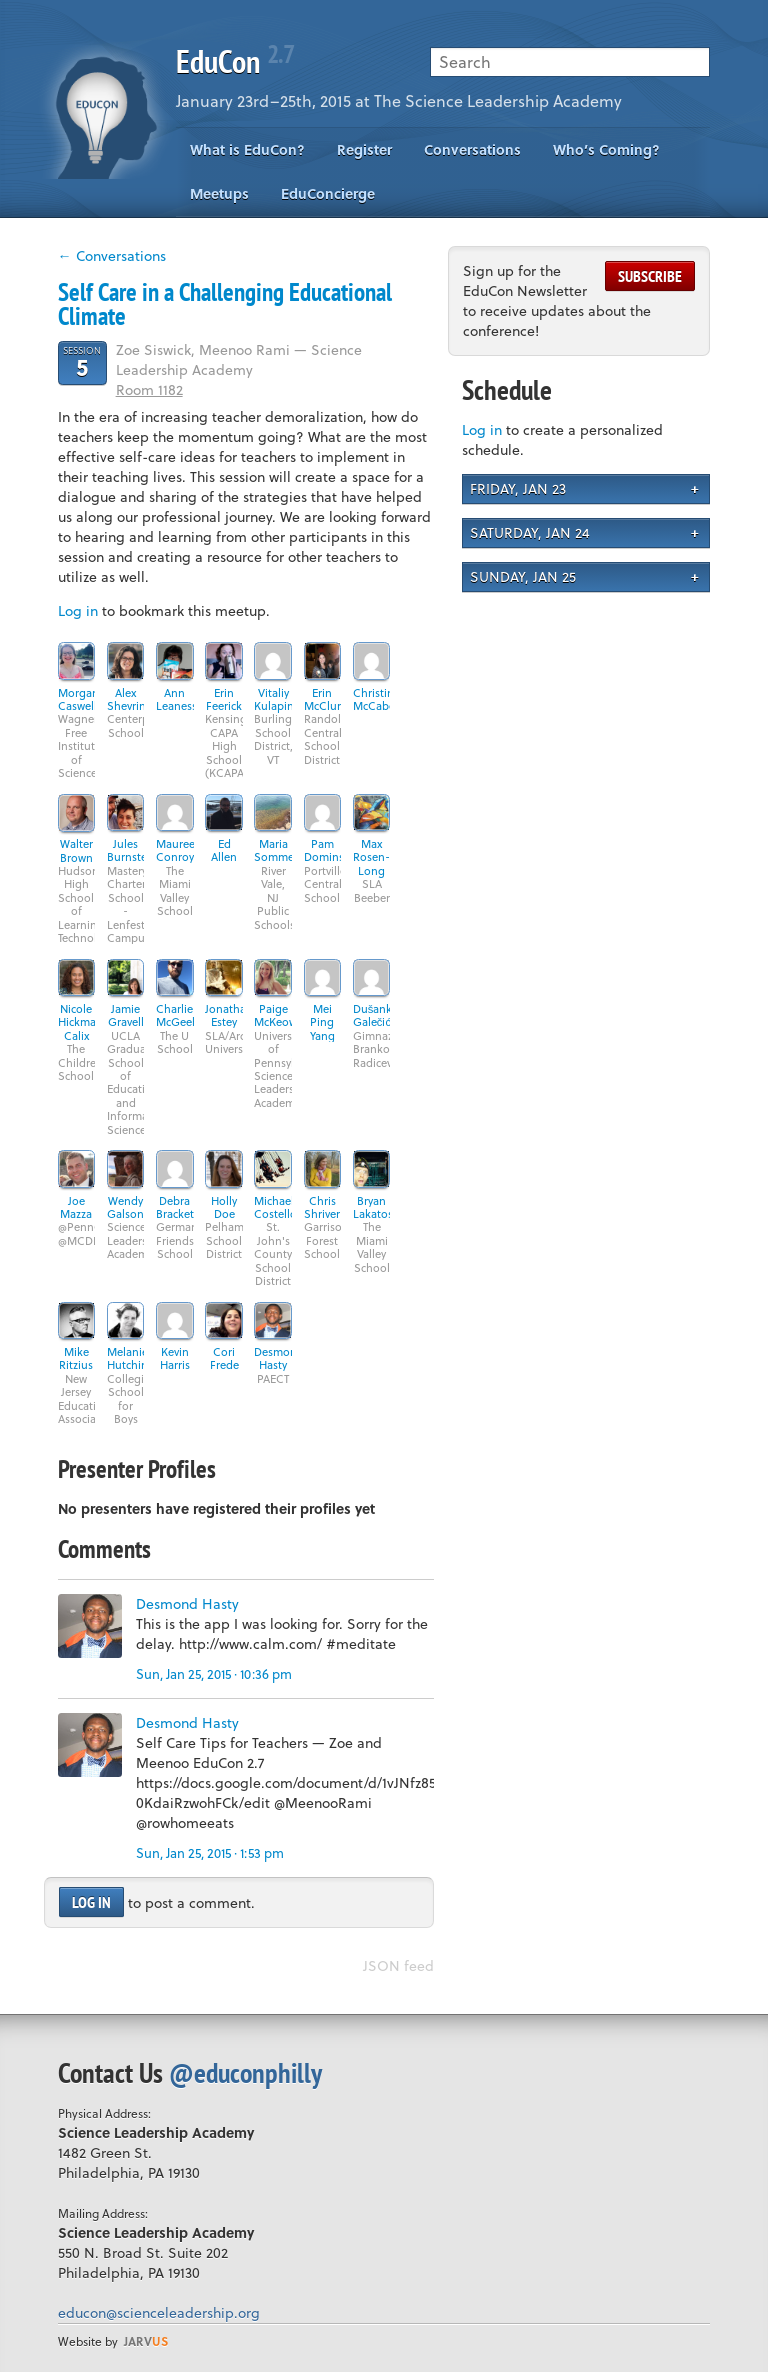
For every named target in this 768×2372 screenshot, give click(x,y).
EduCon (235, 61)
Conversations (472, 149)
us (146, 2341)
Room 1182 (149, 389)
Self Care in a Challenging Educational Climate (225, 304)
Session (82, 361)
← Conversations (112, 255)
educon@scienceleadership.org (159, 2312)
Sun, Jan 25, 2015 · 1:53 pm (210, 1852)
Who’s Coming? (606, 149)
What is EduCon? (247, 149)
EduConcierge (328, 193)
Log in (78, 610)
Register (364, 149)
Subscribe (650, 276)
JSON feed (398, 1965)
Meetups (219, 193)
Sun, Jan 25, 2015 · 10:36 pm (214, 1673)
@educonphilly (245, 2072)
